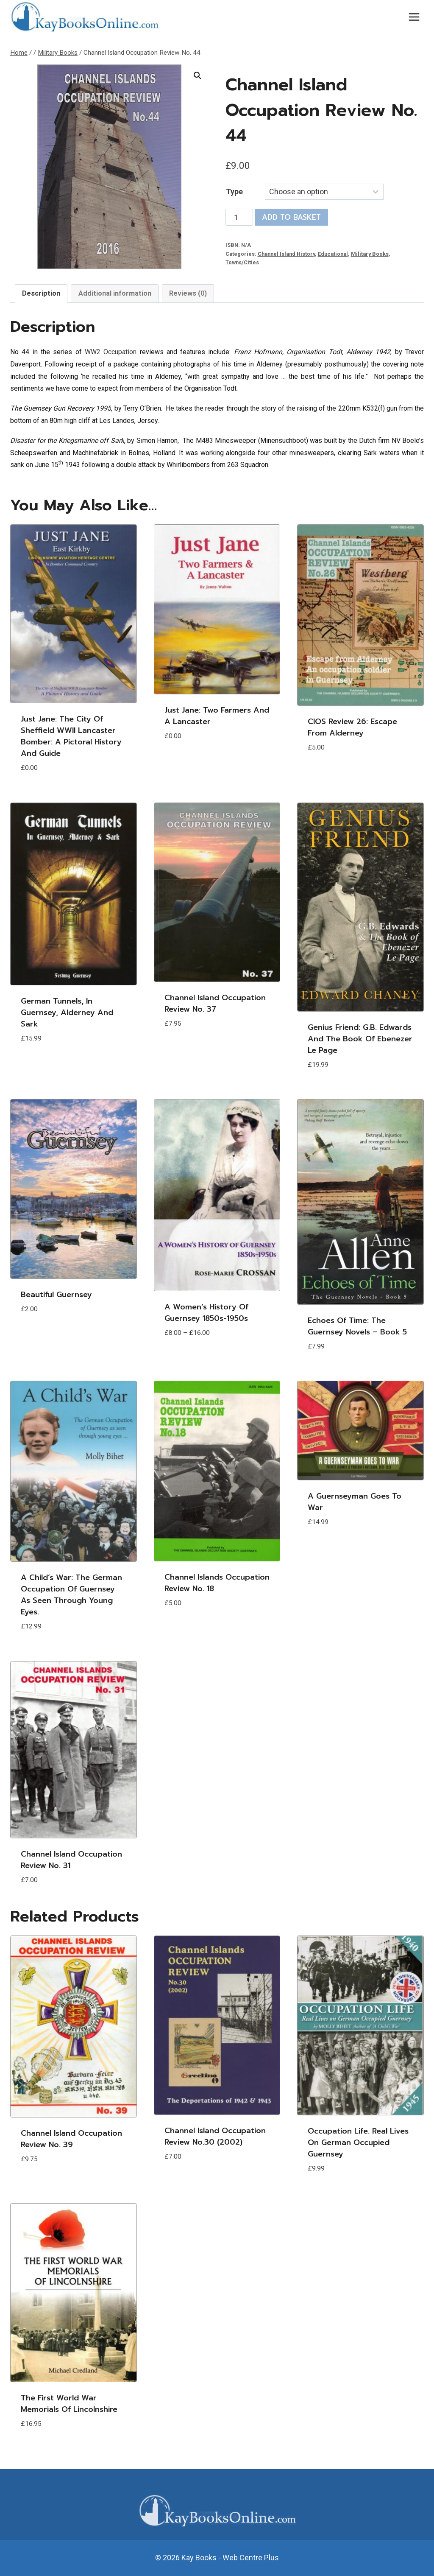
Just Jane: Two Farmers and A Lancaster (216, 715)
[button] (197, 75)
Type (234, 191)
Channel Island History (286, 254)
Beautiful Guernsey (56, 1295)
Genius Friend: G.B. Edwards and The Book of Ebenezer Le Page (360, 1038)
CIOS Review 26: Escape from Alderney (352, 727)
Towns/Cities (242, 262)
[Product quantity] (239, 217)
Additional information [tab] (114, 293)
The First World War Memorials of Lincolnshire (69, 2403)
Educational (333, 254)
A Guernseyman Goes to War (354, 1501)
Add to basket (291, 217)
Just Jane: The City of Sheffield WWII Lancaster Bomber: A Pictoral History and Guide (71, 736)
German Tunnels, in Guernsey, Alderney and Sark (67, 1012)
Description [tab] (41, 293)
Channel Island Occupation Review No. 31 (71, 1859)
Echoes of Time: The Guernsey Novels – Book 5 (357, 1326)
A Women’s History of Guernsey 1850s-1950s (206, 1312)
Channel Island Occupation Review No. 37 (215, 1003)
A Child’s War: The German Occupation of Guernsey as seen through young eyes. (71, 1595)
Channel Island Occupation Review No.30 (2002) (215, 2136)
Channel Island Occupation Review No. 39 (71, 2139)
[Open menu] (414, 16)
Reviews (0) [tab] (188, 293)
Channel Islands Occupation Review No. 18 (217, 1582)
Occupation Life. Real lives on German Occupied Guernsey (358, 2142)
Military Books (370, 254)
